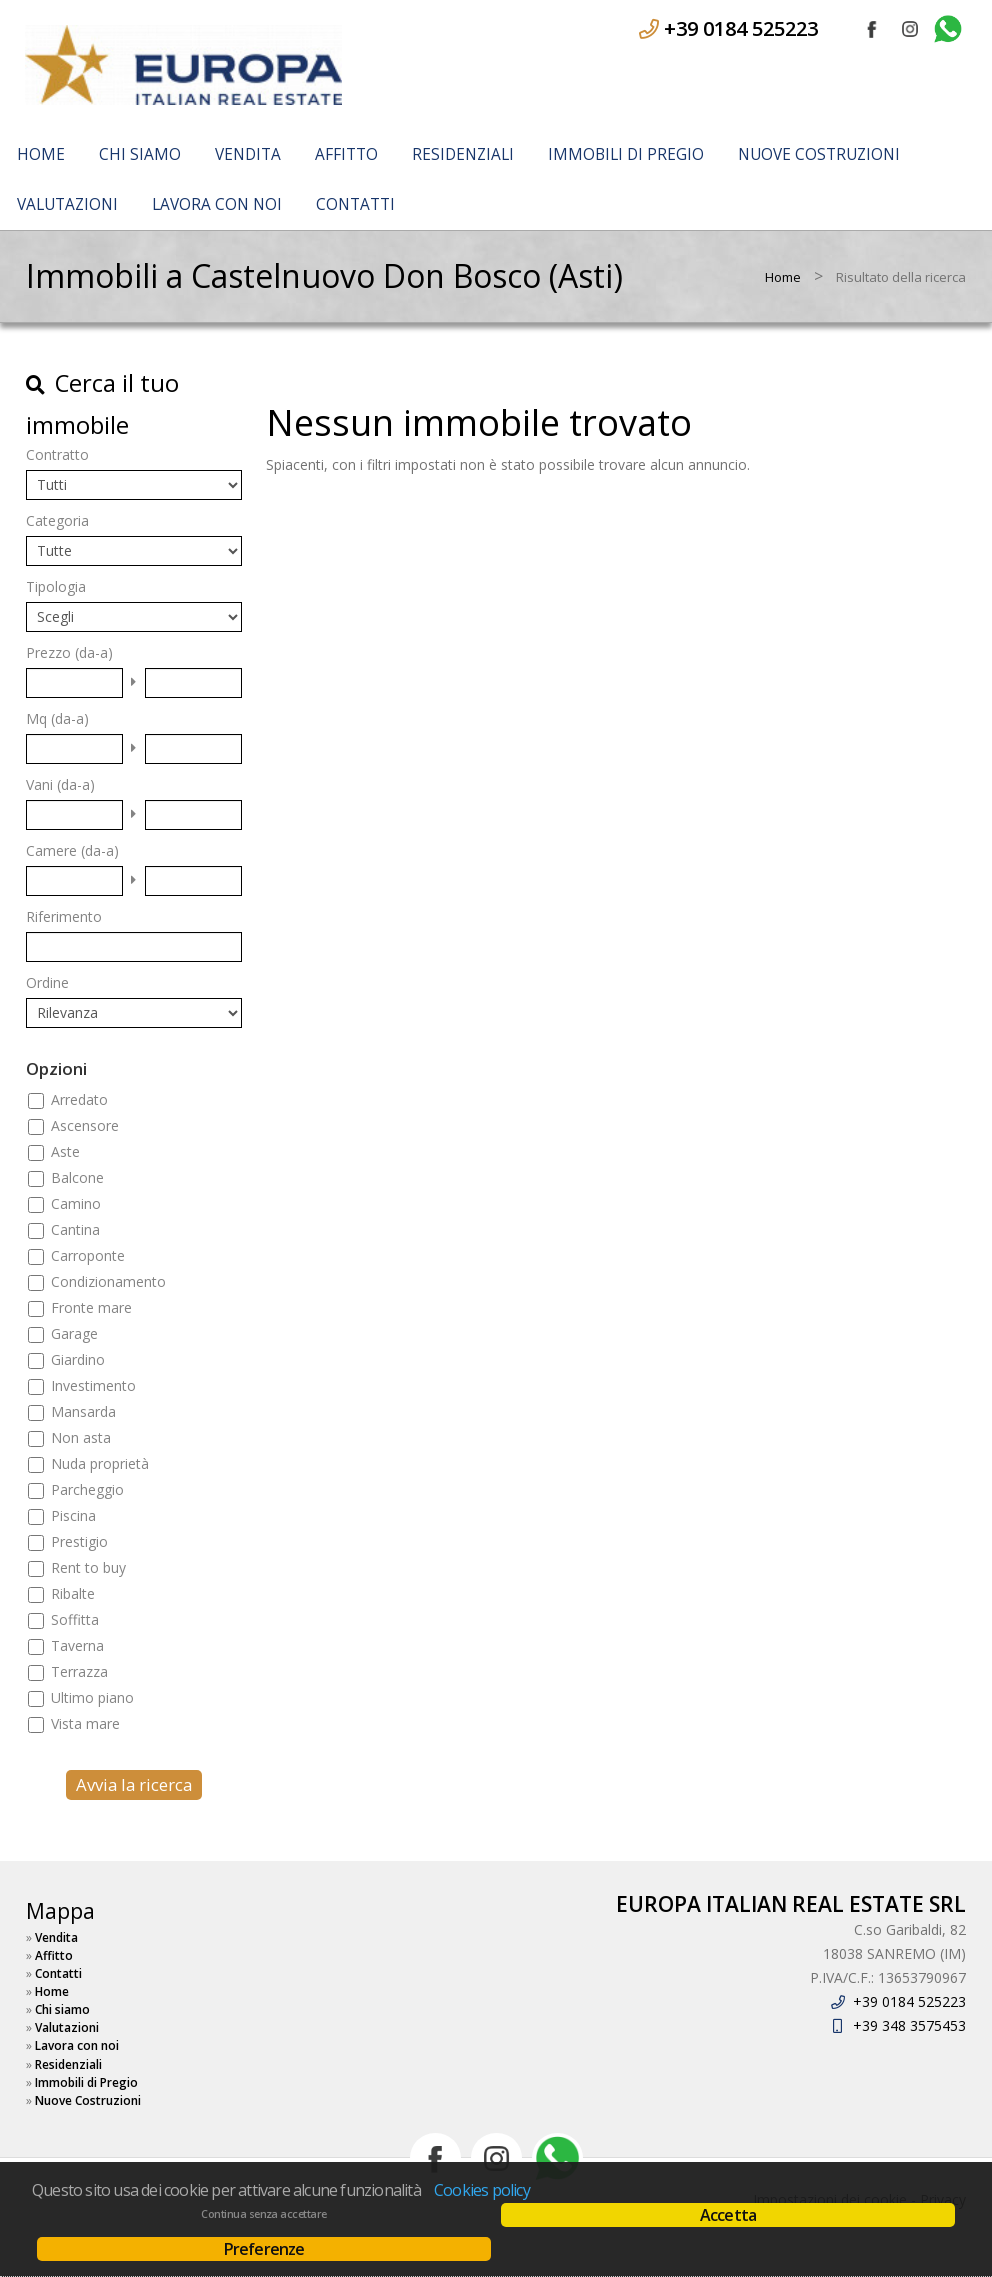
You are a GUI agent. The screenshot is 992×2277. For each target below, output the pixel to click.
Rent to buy (88, 1567)
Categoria (57, 520)
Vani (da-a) (60, 784)
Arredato (79, 1099)
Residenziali (463, 154)
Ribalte (73, 1593)
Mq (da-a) (57, 718)
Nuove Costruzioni (819, 154)
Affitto (346, 154)
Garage (74, 1333)
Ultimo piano (92, 1697)
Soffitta (75, 1619)
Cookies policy (482, 2190)
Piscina (73, 1515)
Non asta (81, 1437)
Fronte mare (91, 1307)
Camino (76, 1203)
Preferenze (264, 2249)
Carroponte (88, 1255)
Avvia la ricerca (134, 1784)
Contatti (355, 204)
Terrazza (79, 1671)
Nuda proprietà (100, 1463)
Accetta (728, 2215)
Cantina (75, 1229)
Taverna (77, 1645)
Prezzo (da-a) (69, 652)
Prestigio (79, 1541)
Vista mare (85, 1723)
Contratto (57, 454)
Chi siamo (140, 154)
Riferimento (64, 916)
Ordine (47, 982)
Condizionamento (108, 1281)
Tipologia (56, 586)
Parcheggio (87, 1489)
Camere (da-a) (72, 850)
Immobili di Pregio (626, 154)
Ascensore (85, 1125)
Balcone (77, 1177)
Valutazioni (67, 204)
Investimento (93, 1385)
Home (41, 154)
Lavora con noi (217, 204)
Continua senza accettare (263, 2214)
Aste (65, 1151)
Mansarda (83, 1411)
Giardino (78, 1359)
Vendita (248, 154)
